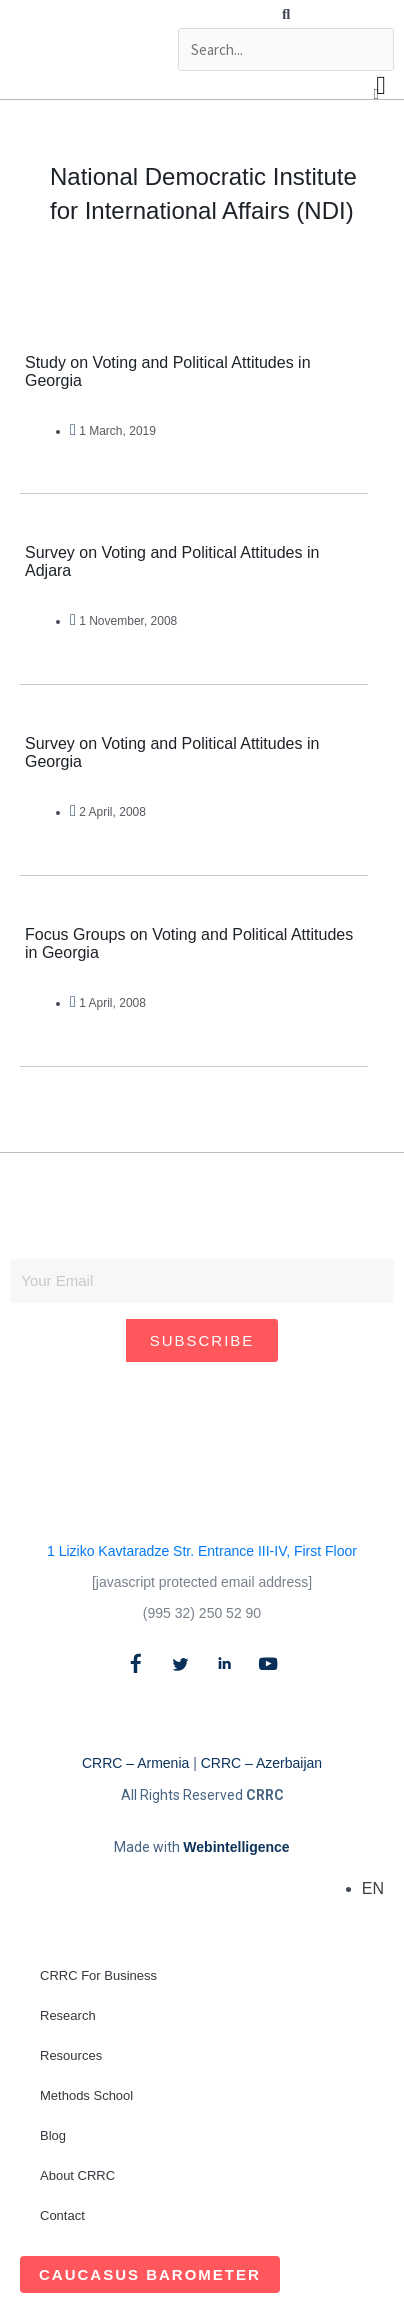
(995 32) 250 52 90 (202, 1613)
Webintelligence (236, 1847)
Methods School (86, 2095)
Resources (71, 2055)
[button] (286, 14)
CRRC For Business (98, 1975)
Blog (53, 2135)
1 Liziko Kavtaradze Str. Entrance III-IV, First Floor (202, 1551)
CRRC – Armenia (135, 1763)
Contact (62, 2215)
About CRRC (77, 2175)
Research (68, 2015)
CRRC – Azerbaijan (261, 1763)
